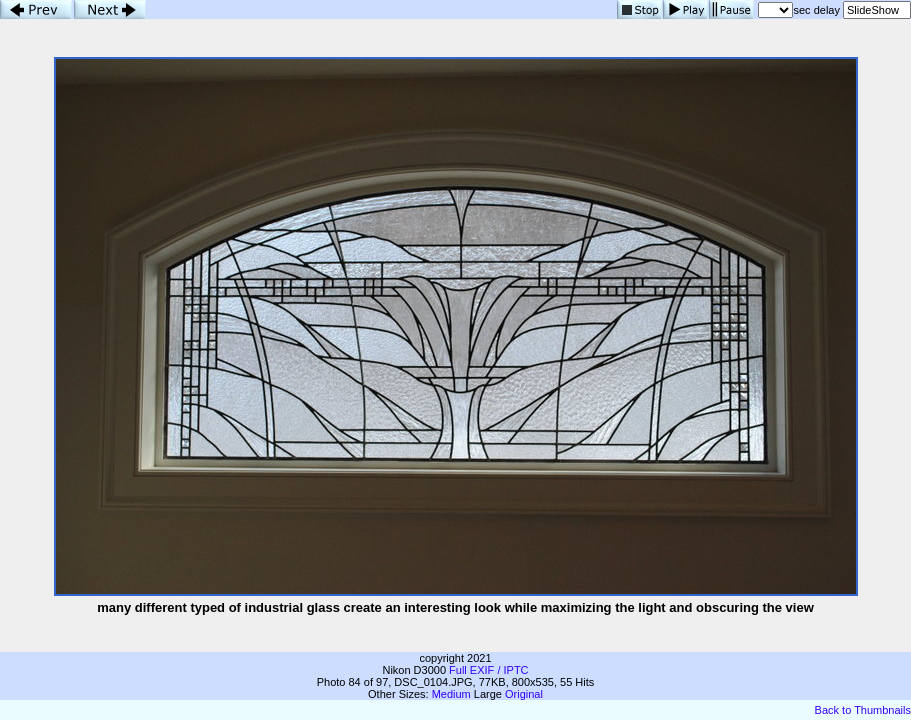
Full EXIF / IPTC (488, 670)
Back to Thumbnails (863, 710)
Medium (451, 694)
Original (524, 694)
